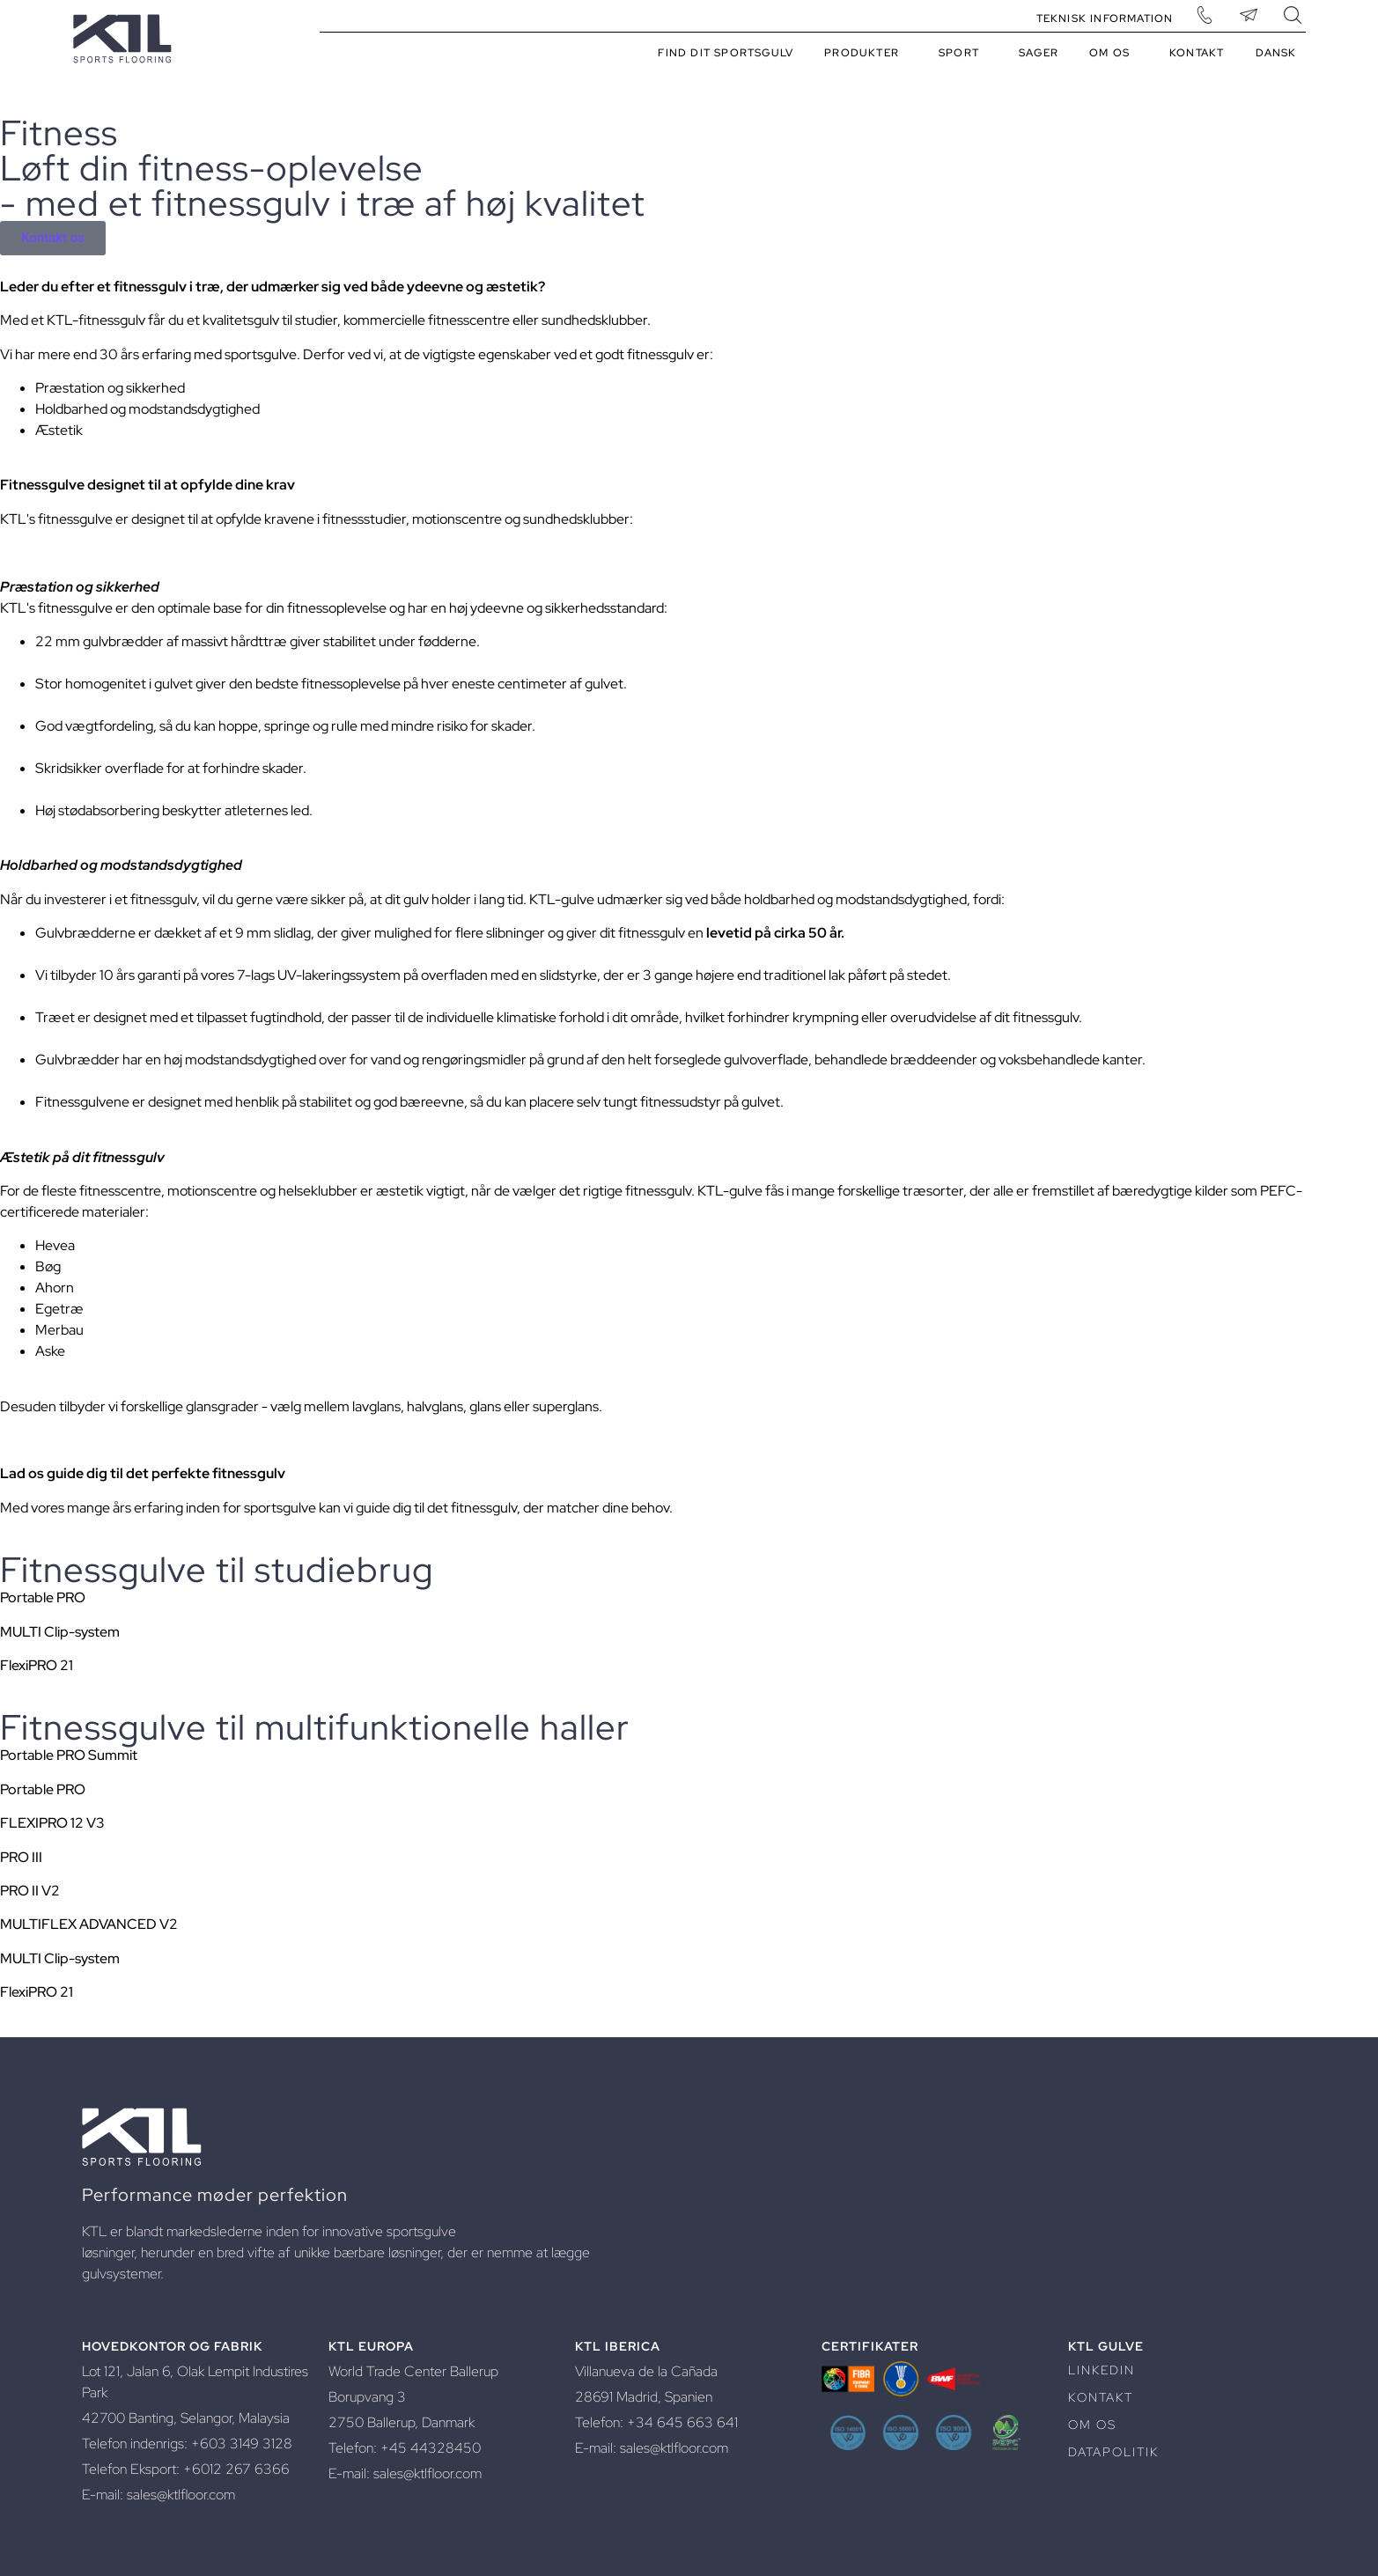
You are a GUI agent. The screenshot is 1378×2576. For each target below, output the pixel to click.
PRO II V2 (30, 1890)
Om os (1114, 53)
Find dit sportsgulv (725, 53)
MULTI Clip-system (60, 1632)
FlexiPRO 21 (36, 1665)
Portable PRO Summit (68, 1755)
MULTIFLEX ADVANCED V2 (89, 1924)
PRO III (21, 1857)
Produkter (866, 53)
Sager (1038, 53)
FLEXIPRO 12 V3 (52, 1823)
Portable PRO (42, 1597)
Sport (963, 53)
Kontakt (1196, 53)
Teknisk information (1105, 18)
